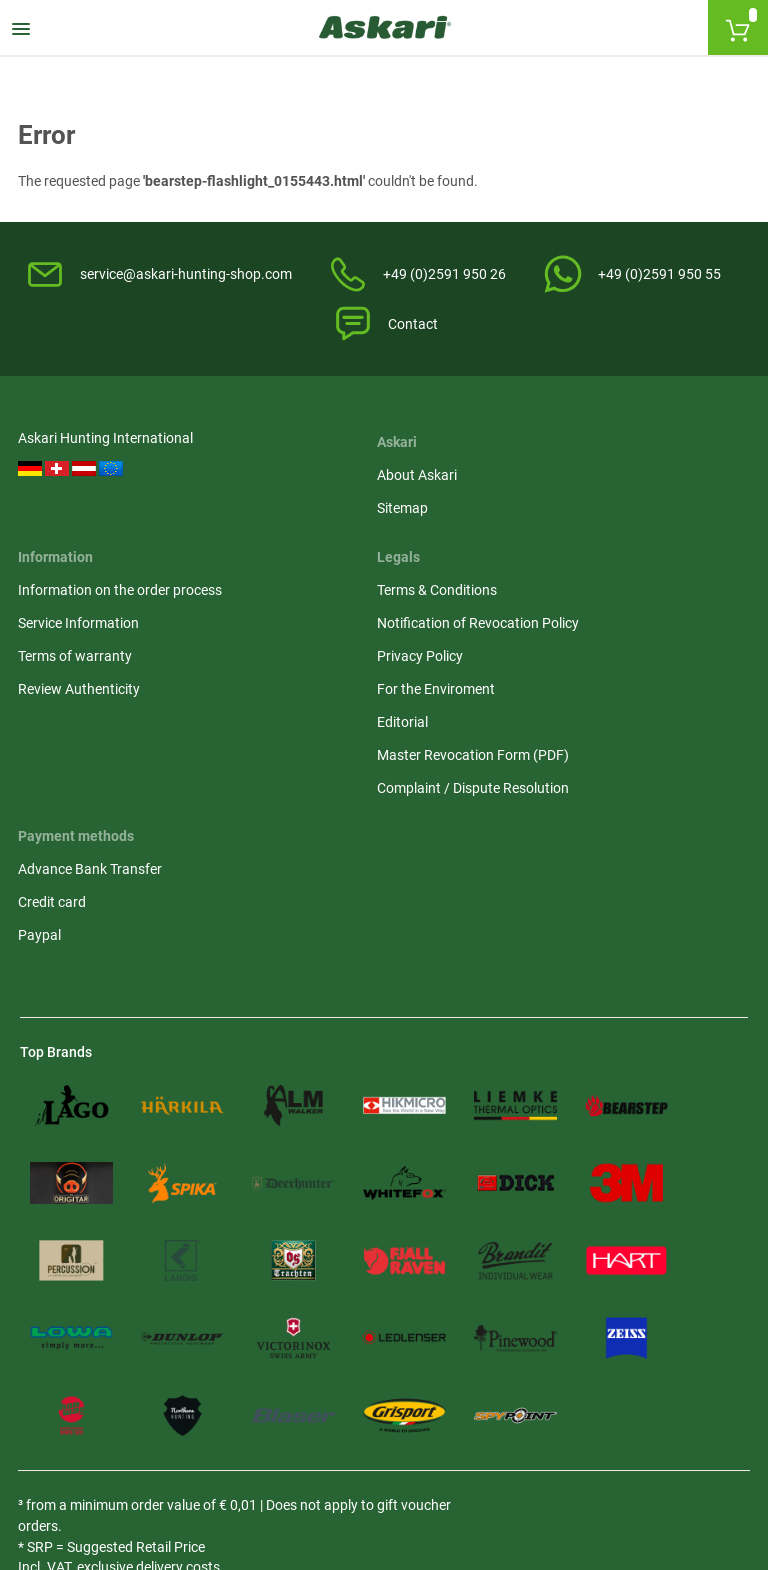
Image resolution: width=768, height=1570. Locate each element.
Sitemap (233, 518)
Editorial (609, 638)
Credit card (54, 857)
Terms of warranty (453, 572)
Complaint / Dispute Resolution (645, 735)
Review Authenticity (457, 605)
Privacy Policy (627, 572)
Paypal (41, 890)
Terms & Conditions (644, 485)
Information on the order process (472, 495)
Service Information (456, 539)
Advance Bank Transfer (92, 824)
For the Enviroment (643, 605)
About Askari (248, 485)
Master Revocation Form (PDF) (660, 681)
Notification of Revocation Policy (665, 528)
